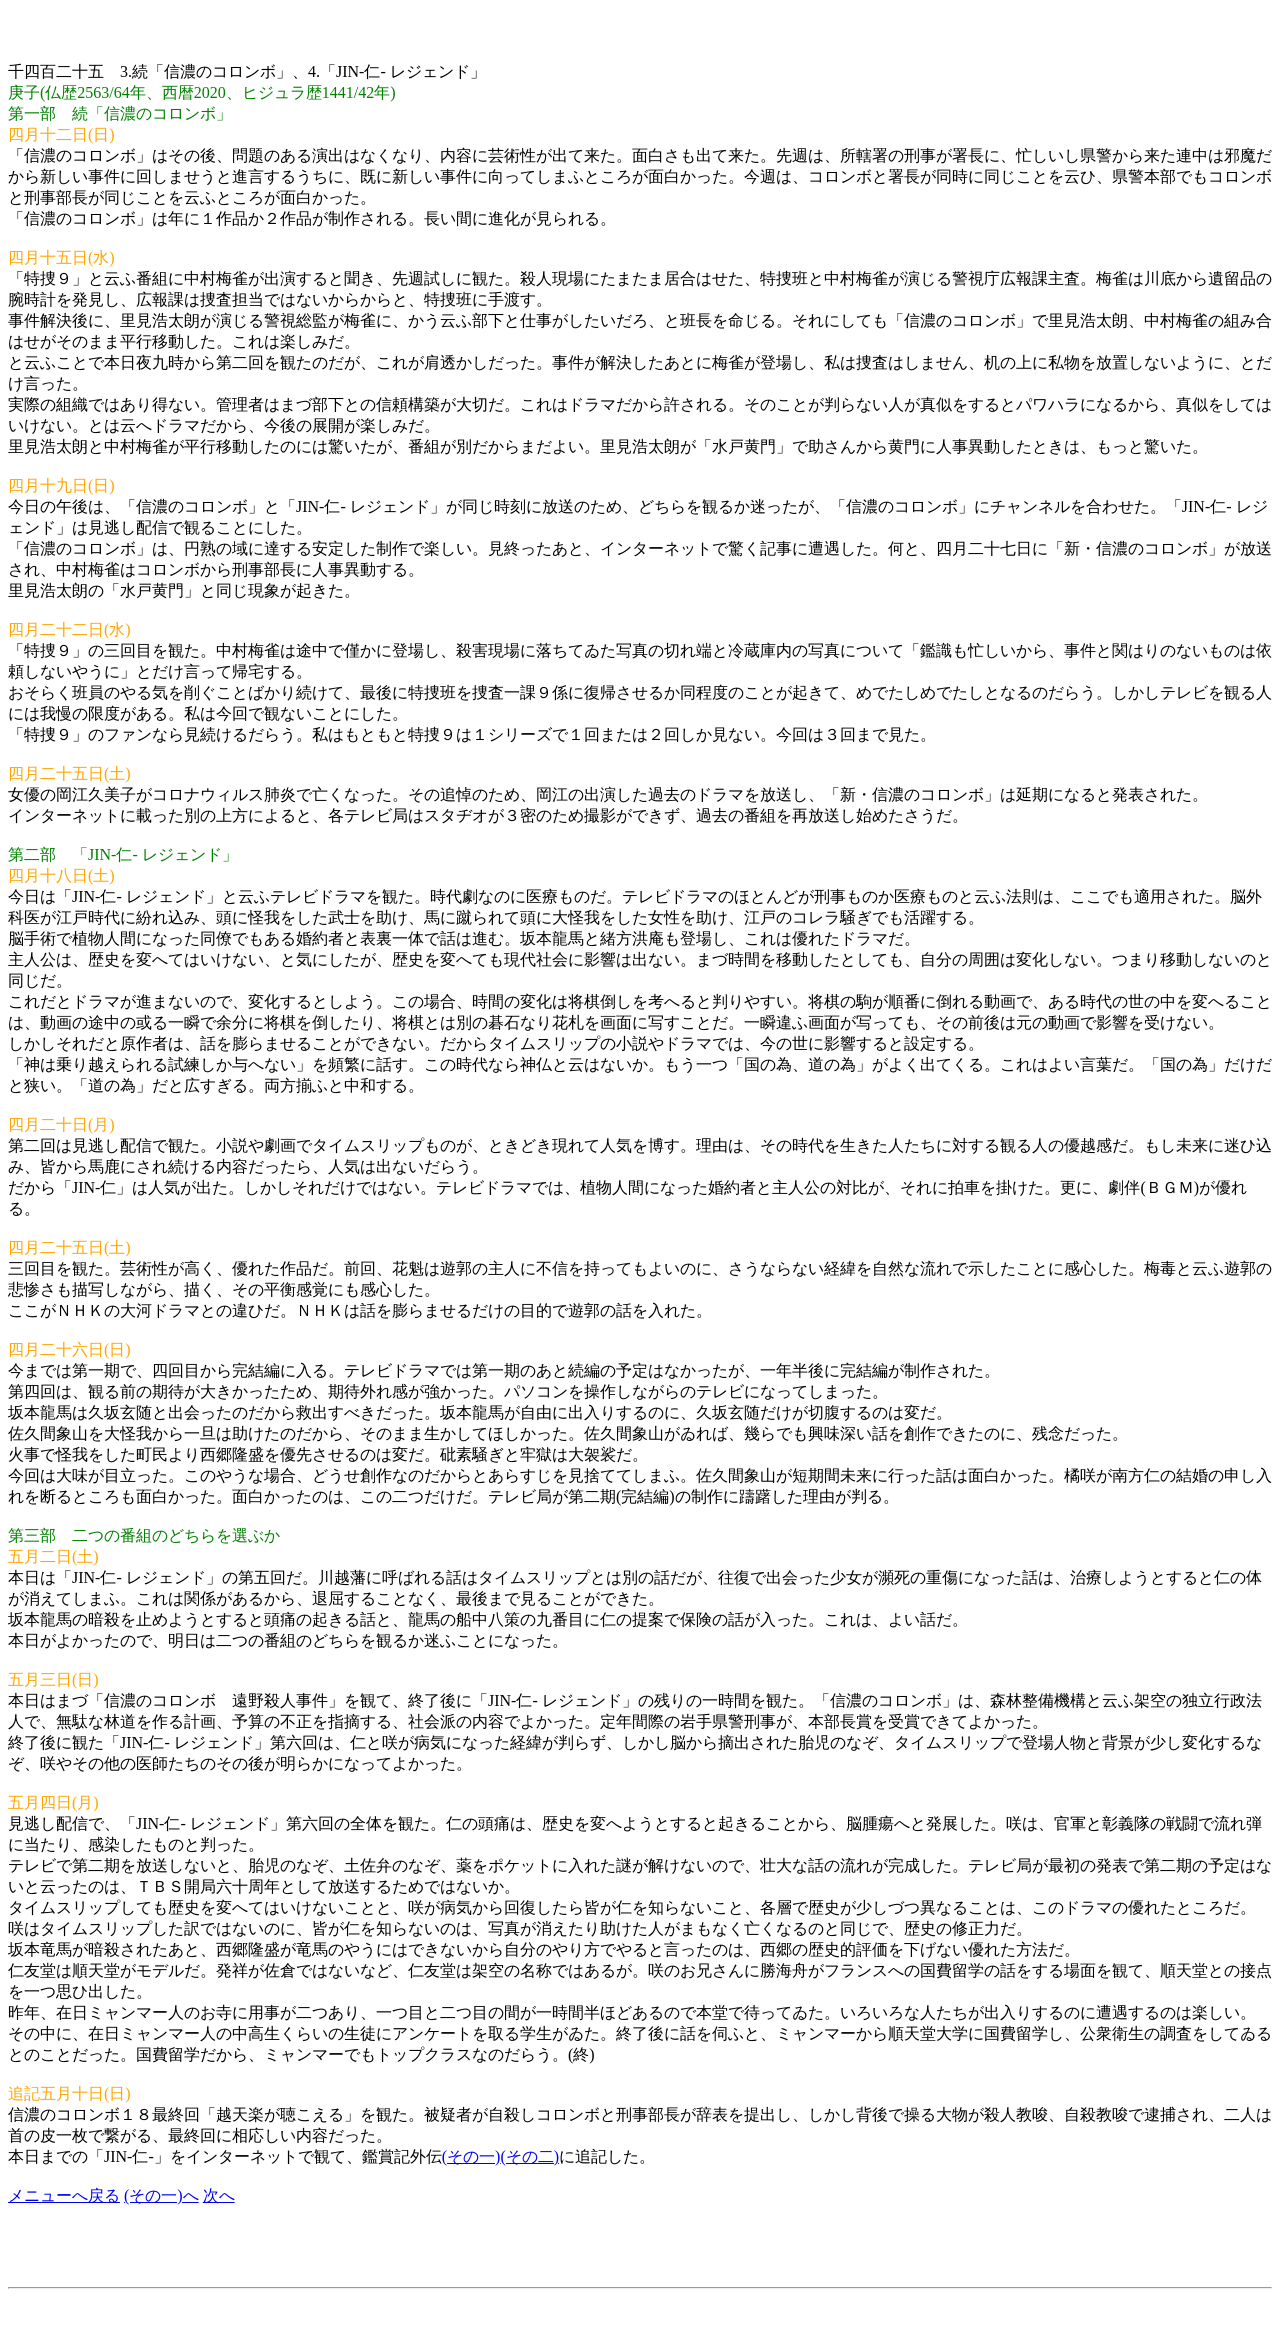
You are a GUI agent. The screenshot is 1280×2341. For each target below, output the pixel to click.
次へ (219, 2195)
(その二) (529, 2156)
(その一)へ (161, 2195)
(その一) (471, 2156)
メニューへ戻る (64, 2195)
